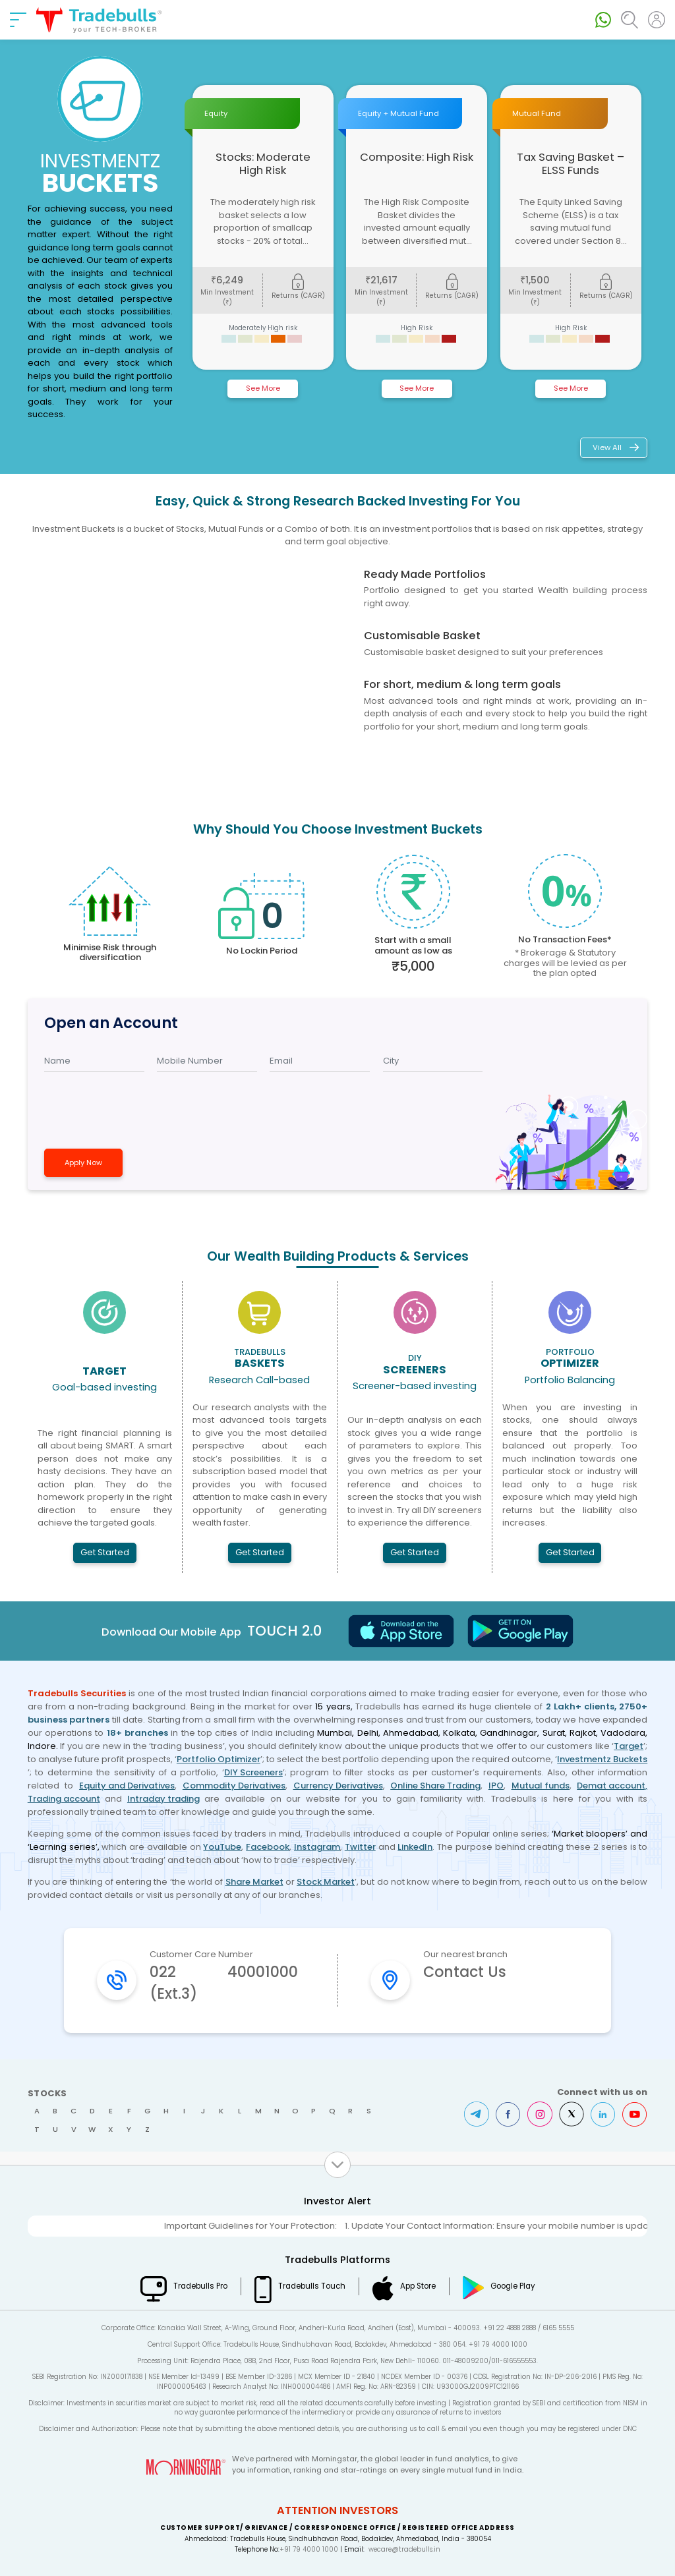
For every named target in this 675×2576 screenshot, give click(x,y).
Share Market (254, 1881)
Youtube (634, 2114)
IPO (496, 1785)
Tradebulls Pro (200, 2286)
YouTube (222, 1847)
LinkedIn (414, 1847)
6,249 (227, 280)
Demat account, (612, 1785)
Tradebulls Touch (311, 2286)
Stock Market (326, 1881)
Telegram (476, 2114)
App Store (418, 2286)
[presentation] (117, 1103)
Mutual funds (541, 1785)
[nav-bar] (18, 20)
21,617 (381, 280)
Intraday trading (163, 1798)
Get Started (104, 1552)
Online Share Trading (435, 1785)
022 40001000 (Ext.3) (224, 1983)
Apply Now (83, 1162)
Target (628, 1746)
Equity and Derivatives (127, 1785)
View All (607, 447)
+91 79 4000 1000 (308, 2549)
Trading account (64, 1798)
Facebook (267, 1847)
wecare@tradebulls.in (404, 2549)
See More (263, 388)
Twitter (360, 1847)
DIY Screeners (253, 1772)
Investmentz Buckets (602, 1759)
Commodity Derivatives (234, 1785)
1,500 (535, 280)
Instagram (317, 1847)
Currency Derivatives (338, 1785)
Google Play (512, 2286)
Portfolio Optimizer (218, 1759)
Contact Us (464, 1972)
